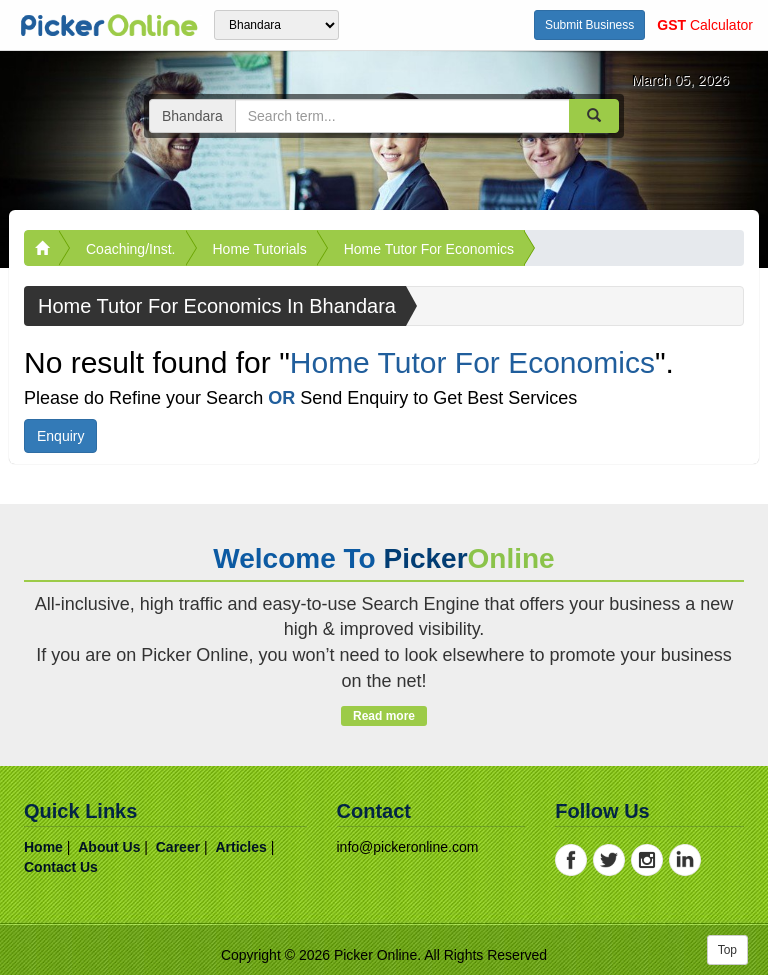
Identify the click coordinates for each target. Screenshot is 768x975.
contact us (61, 867)
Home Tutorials (260, 249)
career (178, 847)
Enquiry (60, 436)
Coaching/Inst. (131, 249)
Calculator (705, 25)
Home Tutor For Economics (429, 249)
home (43, 847)
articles (240, 847)
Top (727, 950)
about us (109, 847)
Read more (383, 716)
